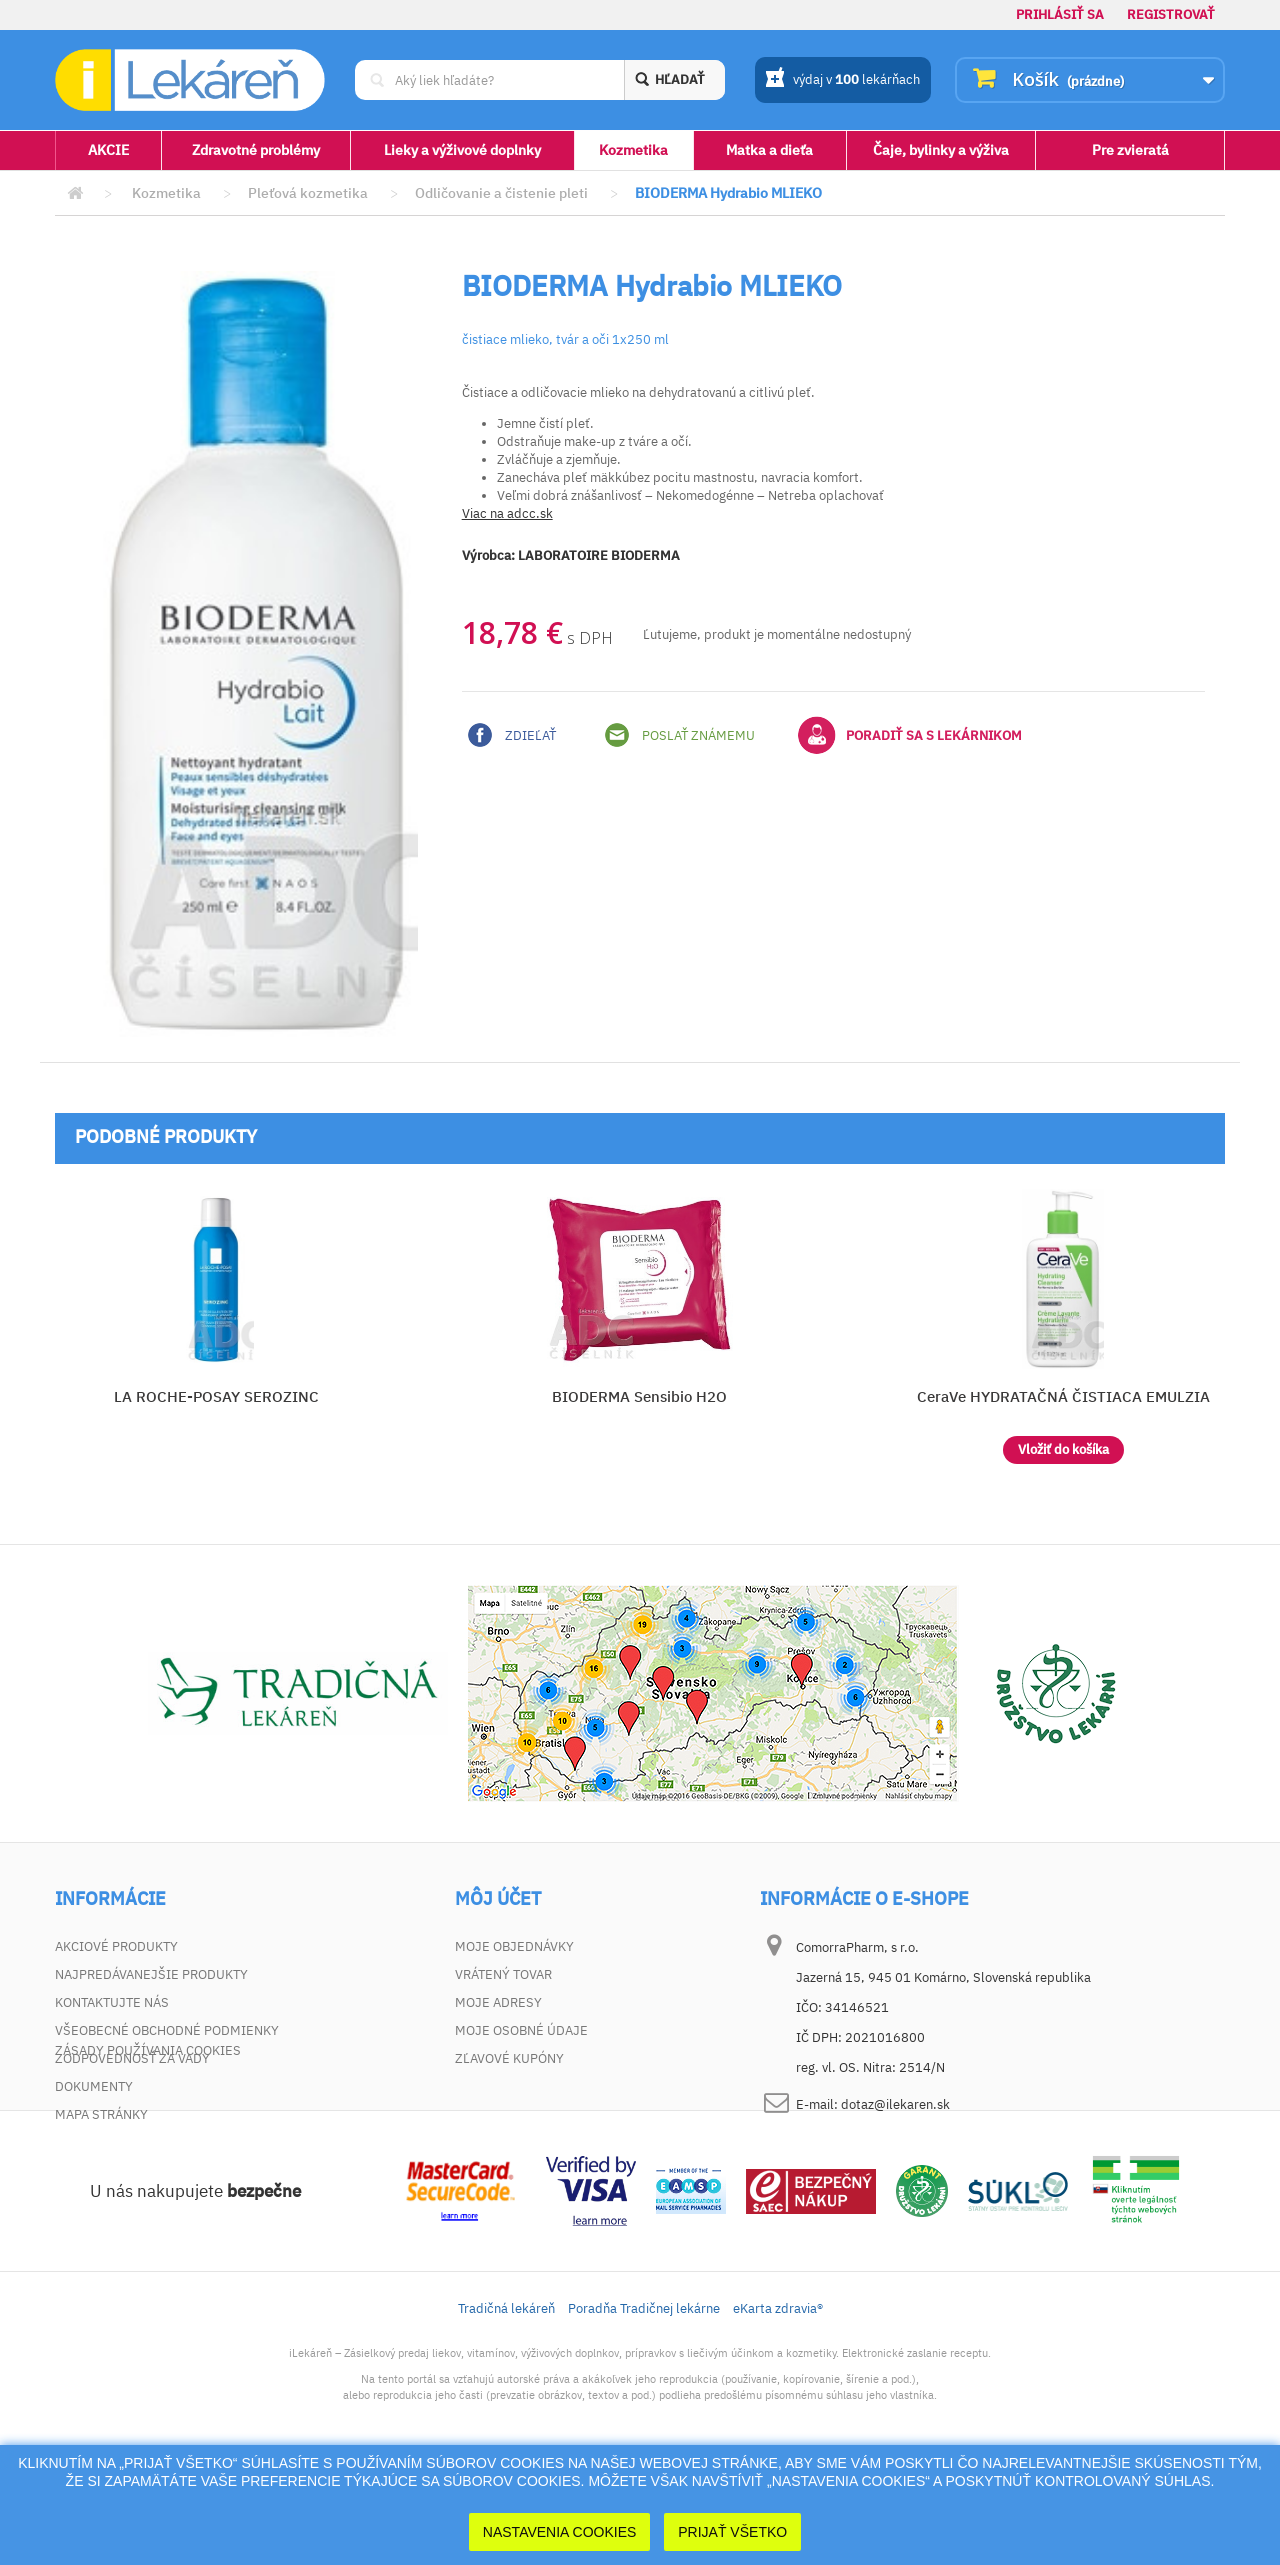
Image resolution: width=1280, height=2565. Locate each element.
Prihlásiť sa (1060, 14)
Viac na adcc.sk (507, 513)
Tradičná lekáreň (506, 2400)
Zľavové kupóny (509, 2058)
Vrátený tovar (503, 1974)
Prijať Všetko (732, 2532)
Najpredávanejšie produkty (151, 1974)
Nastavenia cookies (560, 2532)
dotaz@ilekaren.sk (895, 2104)
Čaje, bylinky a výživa (941, 150)
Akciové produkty (116, 1946)
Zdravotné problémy (256, 150)
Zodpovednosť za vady (132, 2058)
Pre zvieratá (1130, 150)
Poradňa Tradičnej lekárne (644, 2400)
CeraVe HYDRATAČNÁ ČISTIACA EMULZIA (1063, 1396)
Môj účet (498, 1899)
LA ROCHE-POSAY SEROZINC (216, 1396)
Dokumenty (94, 2086)
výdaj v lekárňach (842, 81)
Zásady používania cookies (148, 2142)
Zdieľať (512, 735)
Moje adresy (498, 2002)
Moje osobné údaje (521, 2030)
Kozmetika (633, 150)
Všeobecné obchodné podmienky (167, 2030)
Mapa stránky (101, 2114)
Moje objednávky (514, 1946)
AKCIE (108, 150)
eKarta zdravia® (778, 2400)
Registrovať (1171, 14)
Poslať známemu (680, 735)
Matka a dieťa (769, 150)
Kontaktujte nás (112, 2002)
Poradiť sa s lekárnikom (910, 735)
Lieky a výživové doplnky (462, 150)
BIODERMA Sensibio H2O (639, 1396)
